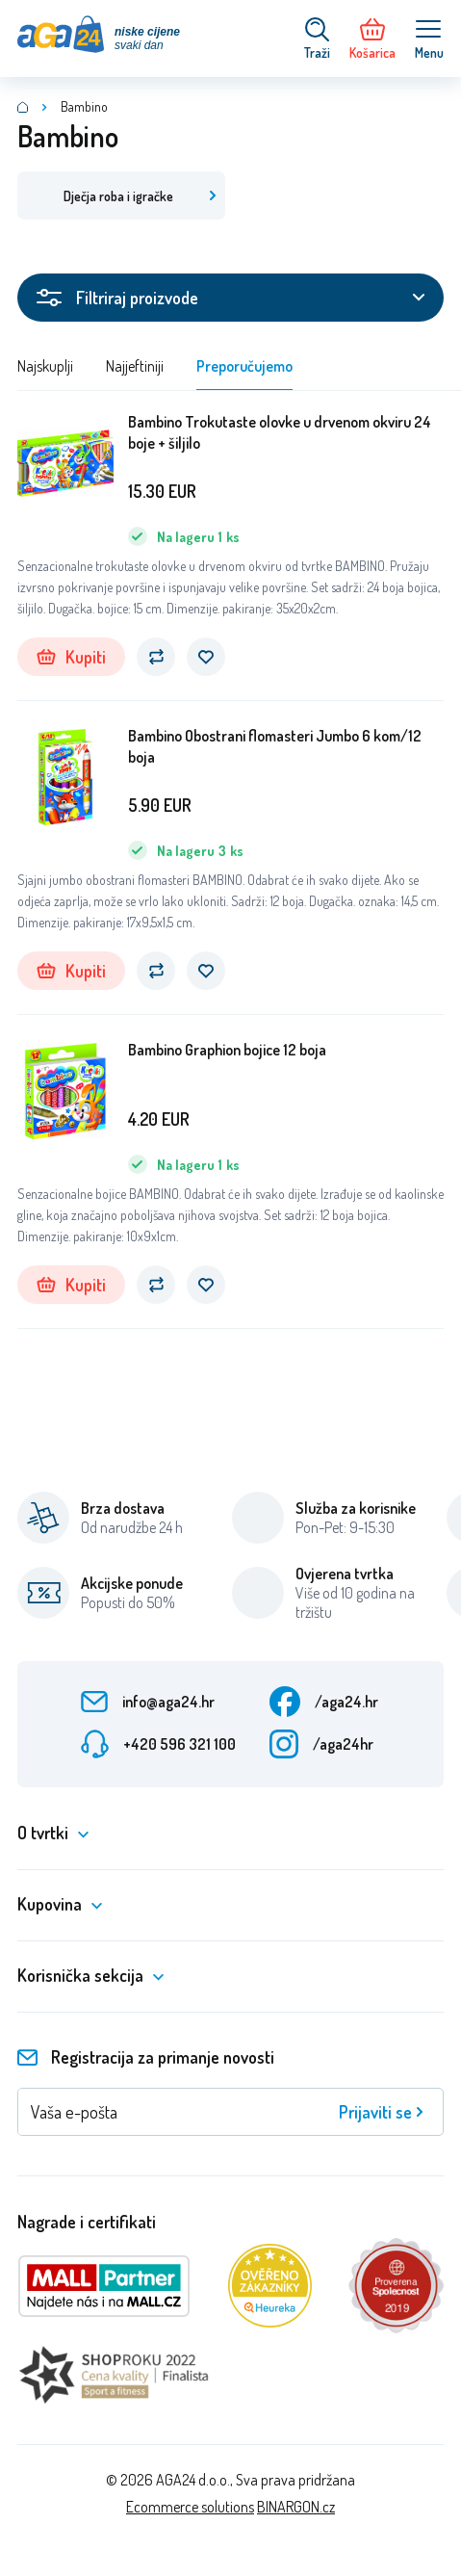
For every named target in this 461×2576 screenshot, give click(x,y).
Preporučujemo (244, 366)
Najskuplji (45, 366)
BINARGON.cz (296, 2506)
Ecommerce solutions (190, 2506)
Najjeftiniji (135, 366)
